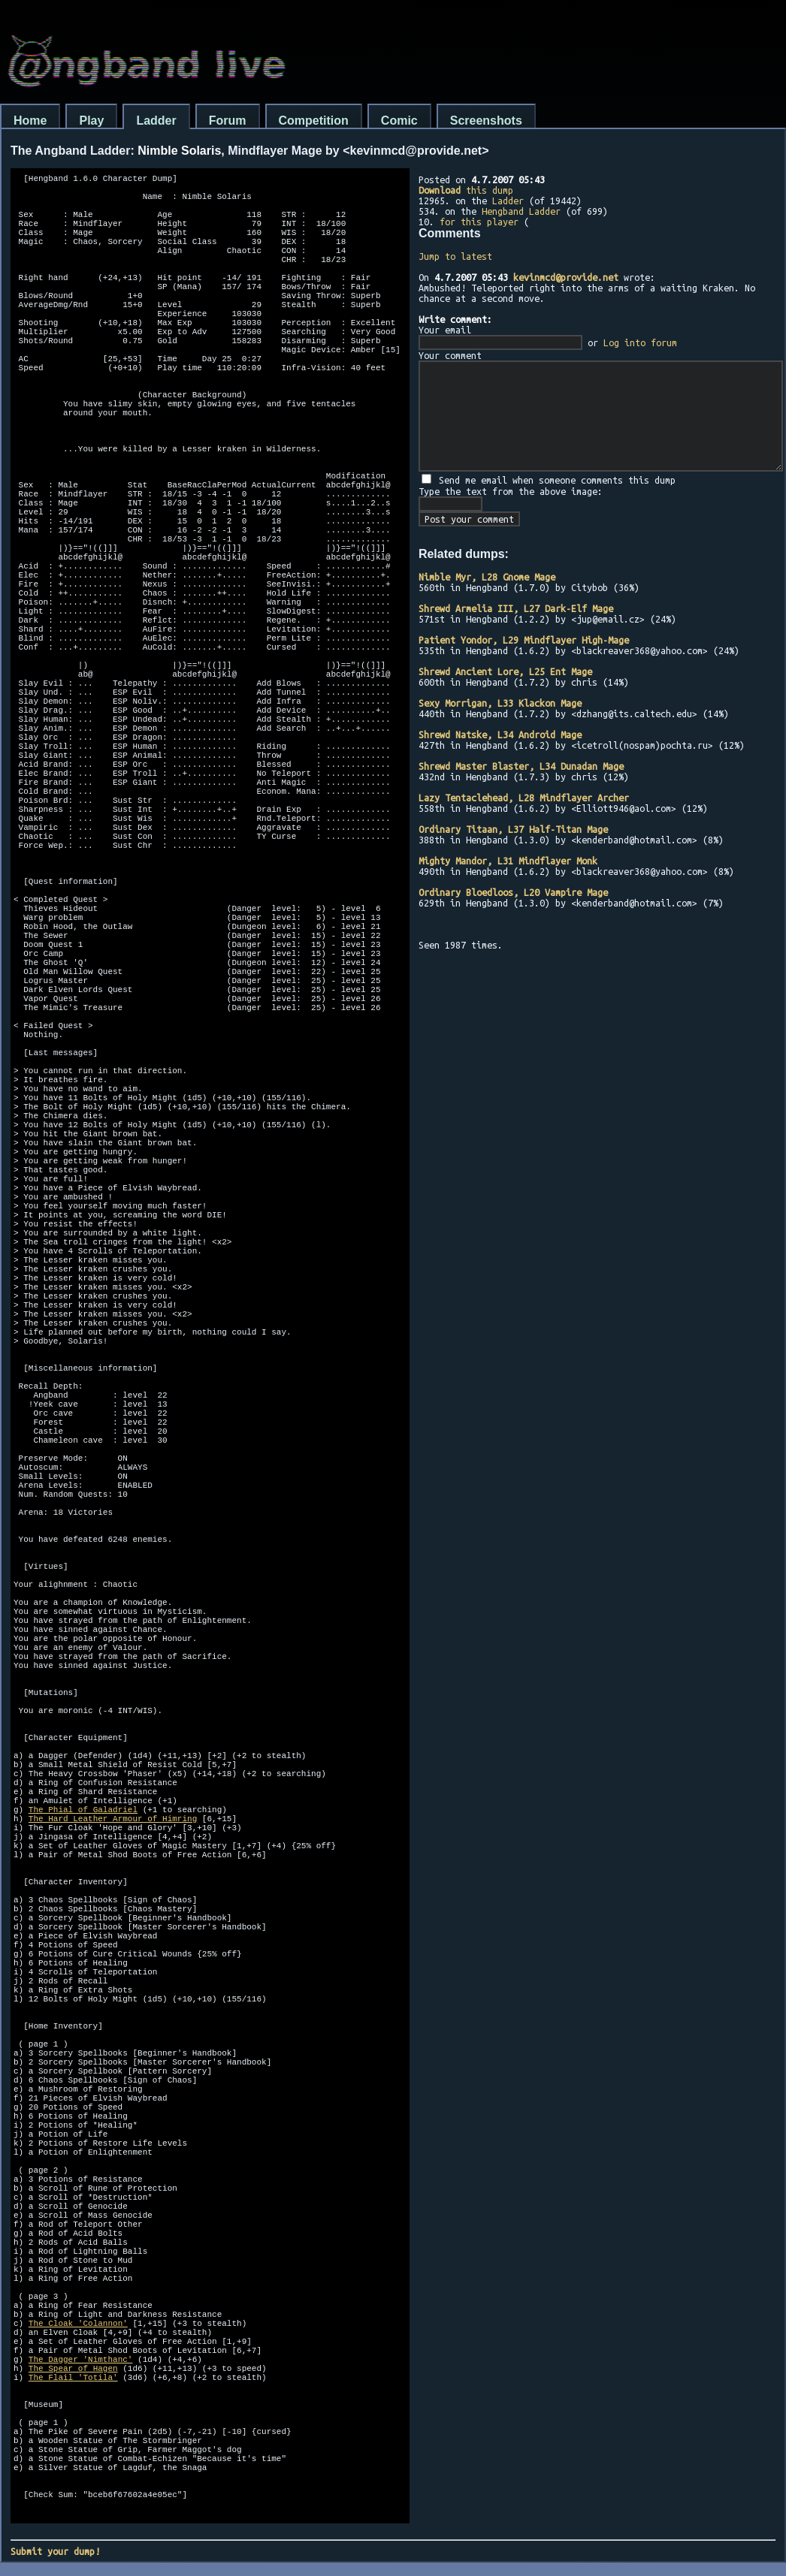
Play (91, 120)
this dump (466, 190)
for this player (479, 221)
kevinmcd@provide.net (565, 277)
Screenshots (486, 120)
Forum (227, 120)
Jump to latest (455, 256)
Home (30, 120)
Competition (314, 120)
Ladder (156, 120)
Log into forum (640, 342)
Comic (399, 120)
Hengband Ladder (521, 211)
